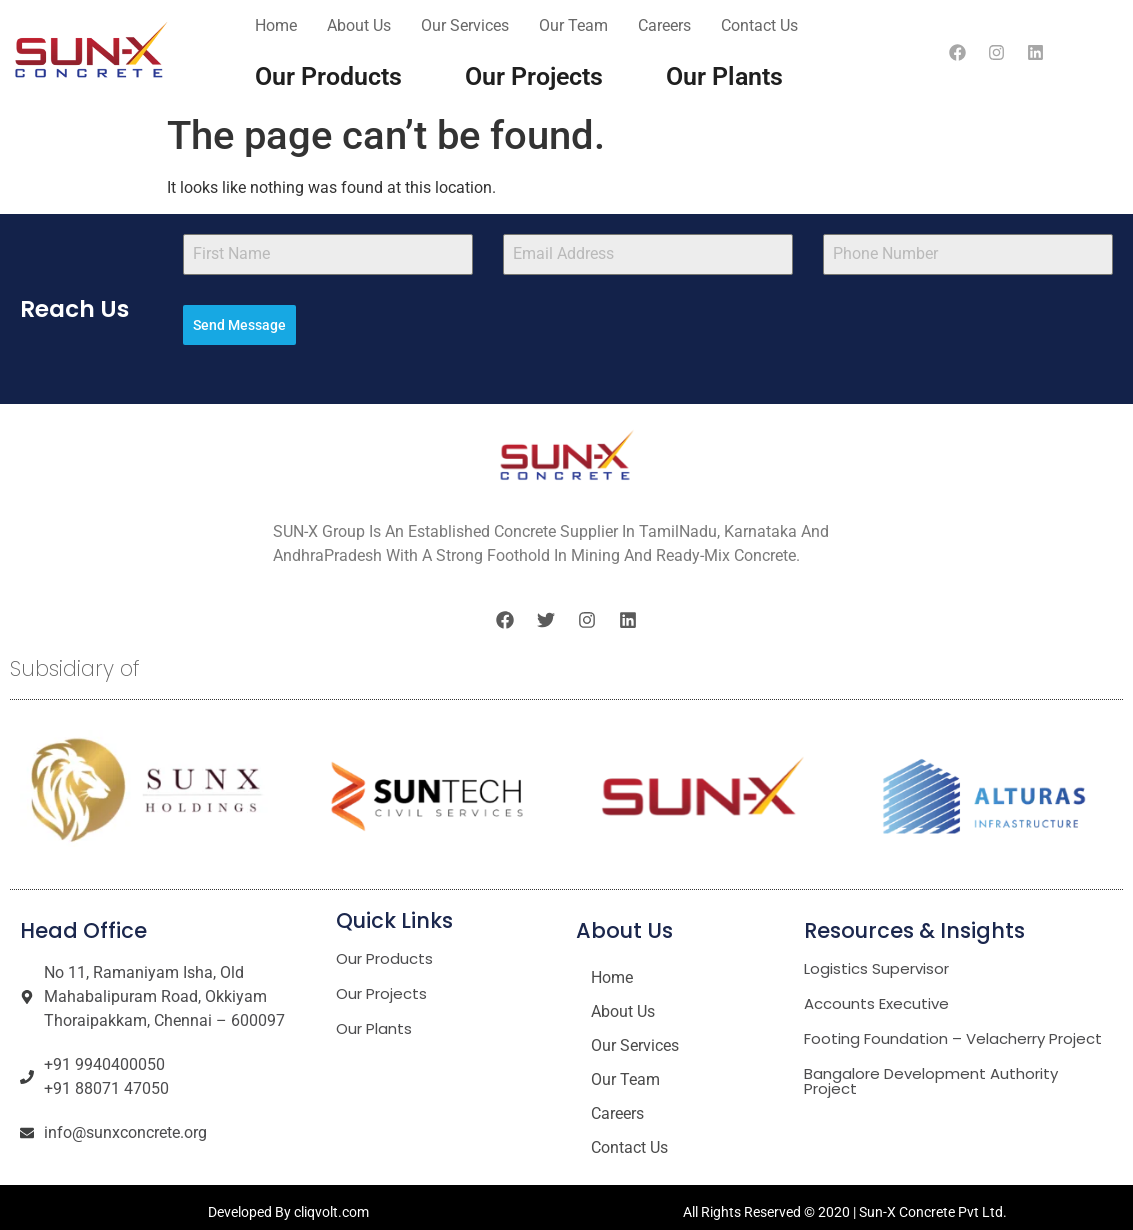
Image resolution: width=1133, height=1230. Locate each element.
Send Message (239, 325)
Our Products (328, 76)
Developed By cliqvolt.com (288, 1203)
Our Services (465, 25)
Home (276, 25)
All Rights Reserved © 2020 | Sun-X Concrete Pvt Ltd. (845, 1203)
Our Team (573, 25)
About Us (359, 25)
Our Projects (534, 76)
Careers (664, 25)
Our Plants (724, 76)
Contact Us (759, 25)
